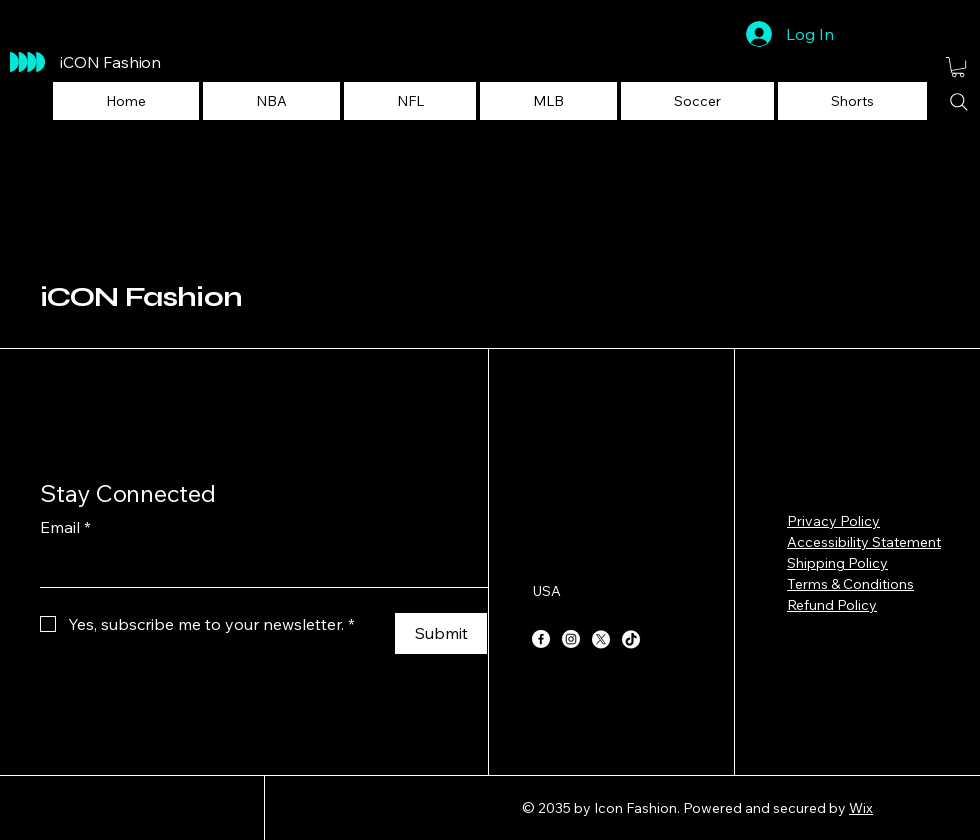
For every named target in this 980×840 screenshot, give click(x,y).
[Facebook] (541, 639)
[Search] (959, 102)
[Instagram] (571, 639)
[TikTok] (631, 639)
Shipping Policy (837, 563)
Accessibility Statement (864, 542)
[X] (601, 639)
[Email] (258, 567)
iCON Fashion (141, 297)
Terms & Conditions (850, 584)
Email (65, 527)
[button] (271, 101)
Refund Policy (832, 605)
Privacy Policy (833, 521)
